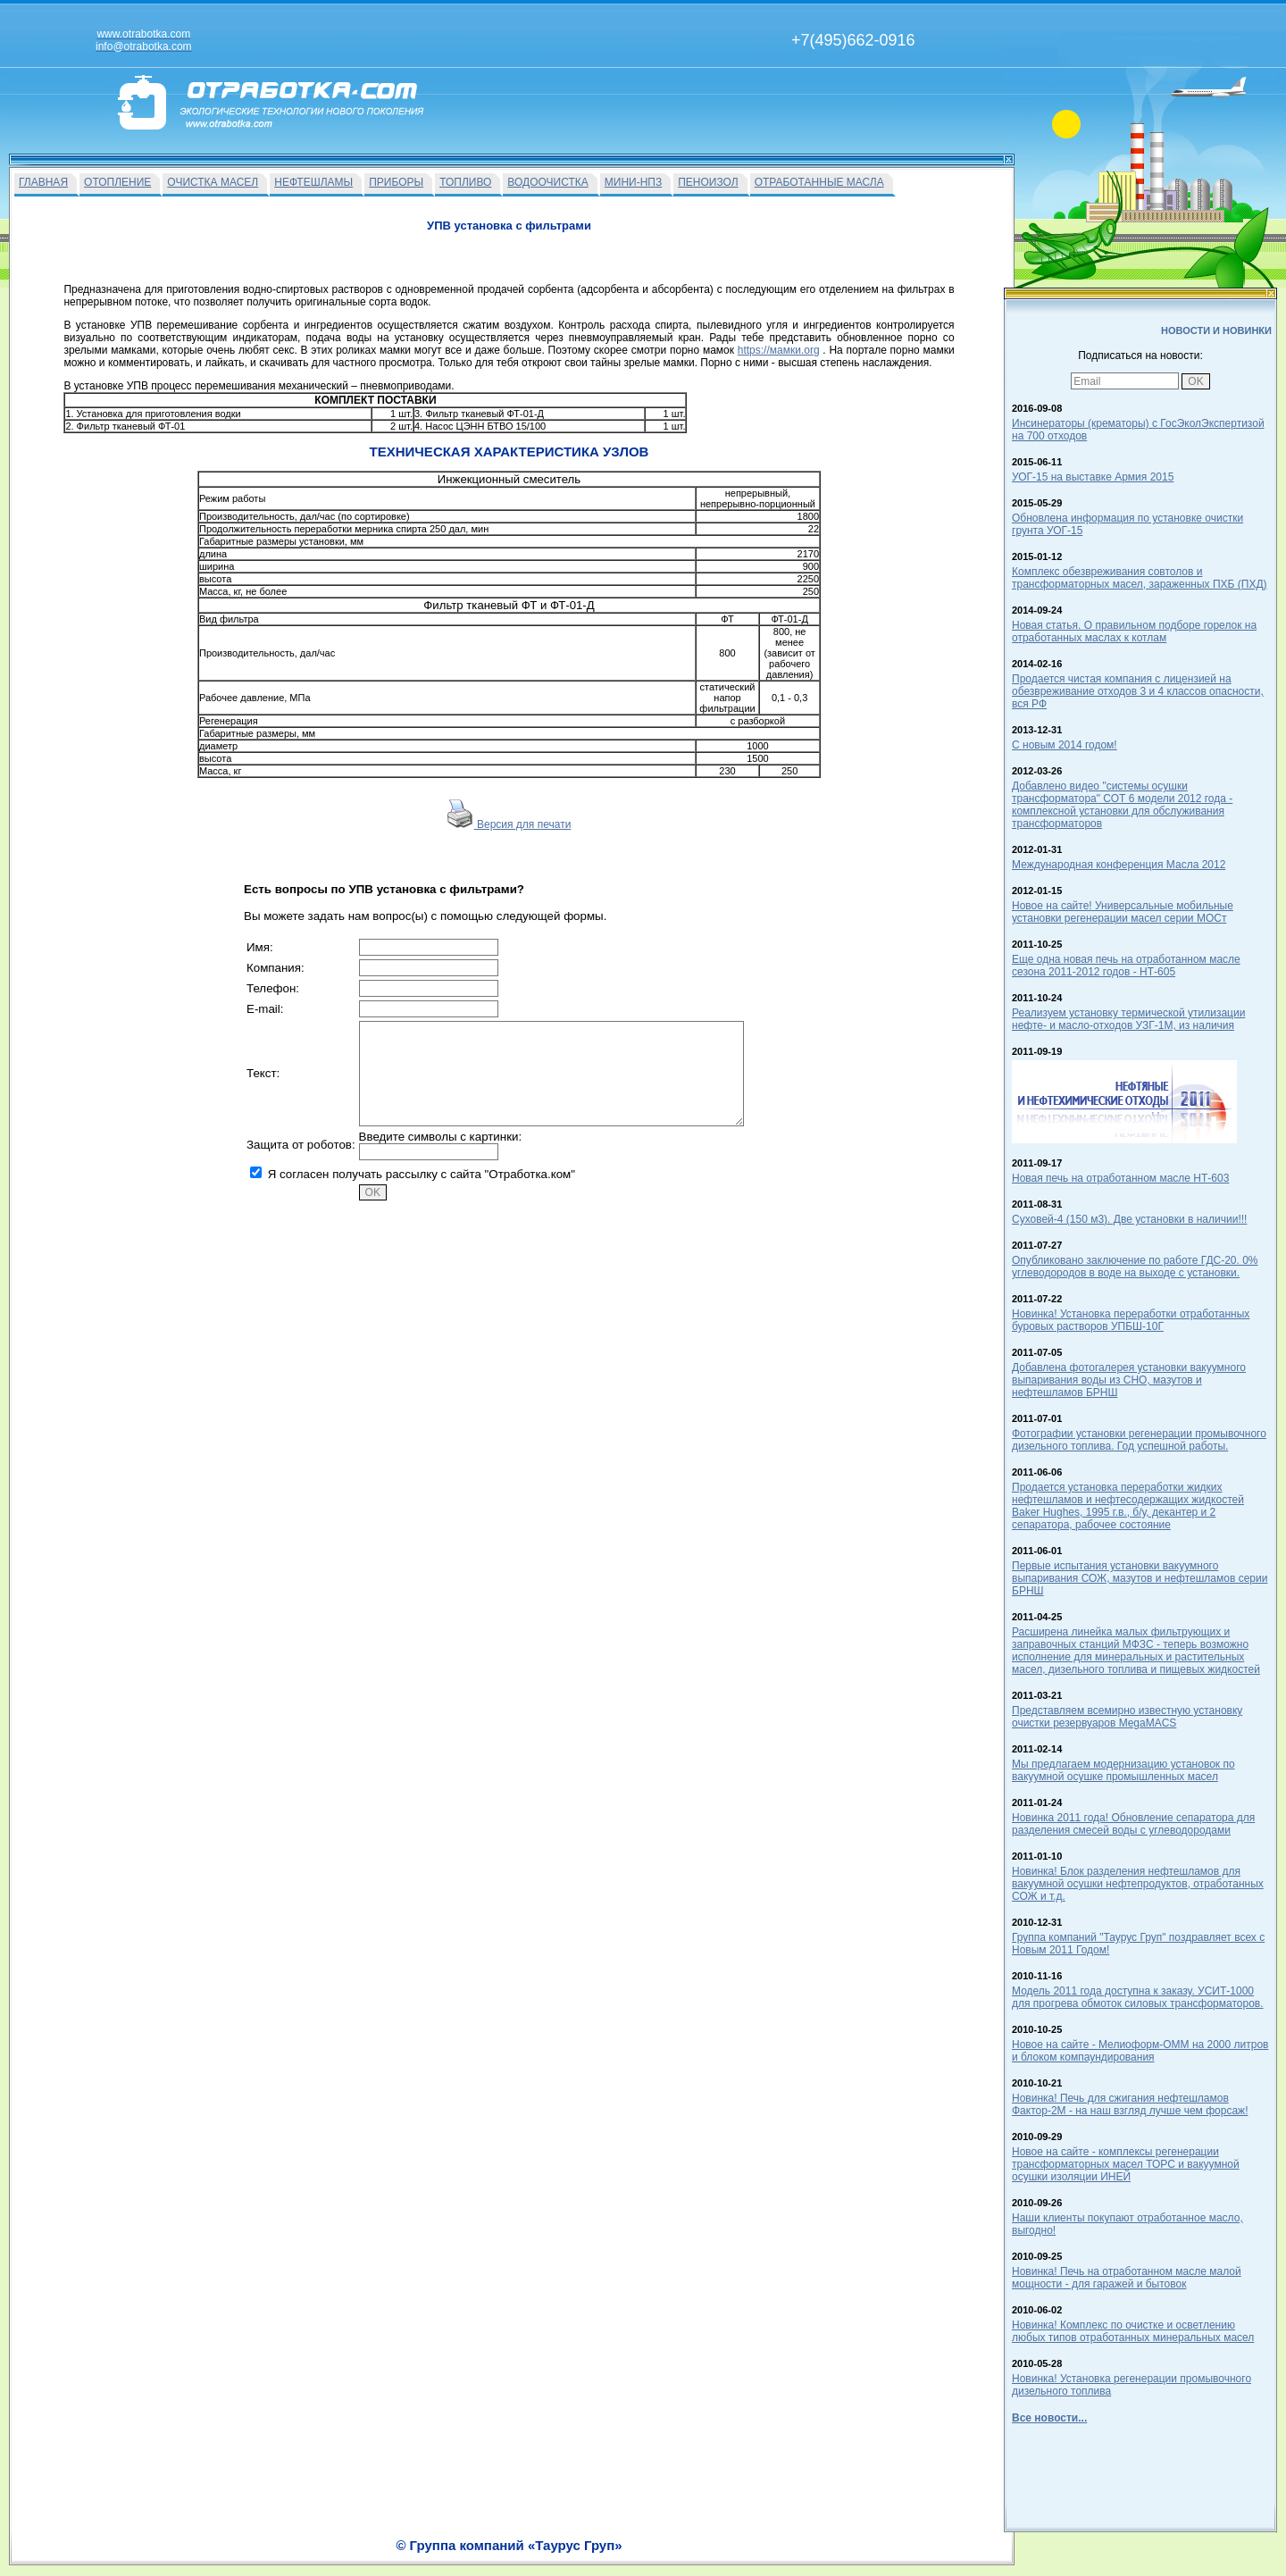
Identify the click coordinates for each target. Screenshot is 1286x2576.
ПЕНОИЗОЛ (708, 182)
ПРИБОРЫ (396, 182)
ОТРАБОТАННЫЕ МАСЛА (819, 182)
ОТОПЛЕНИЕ (117, 182)
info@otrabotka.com (907, 2537)
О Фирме (688, 2555)
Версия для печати (509, 824)
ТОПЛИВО (465, 182)
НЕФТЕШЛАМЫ (313, 182)
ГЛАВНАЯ (43, 182)
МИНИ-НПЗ (633, 182)
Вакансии (634, 2555)
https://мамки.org (779, 350)
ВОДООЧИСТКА (547, 182)
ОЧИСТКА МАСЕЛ (212, 182)
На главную (574, 2555)
